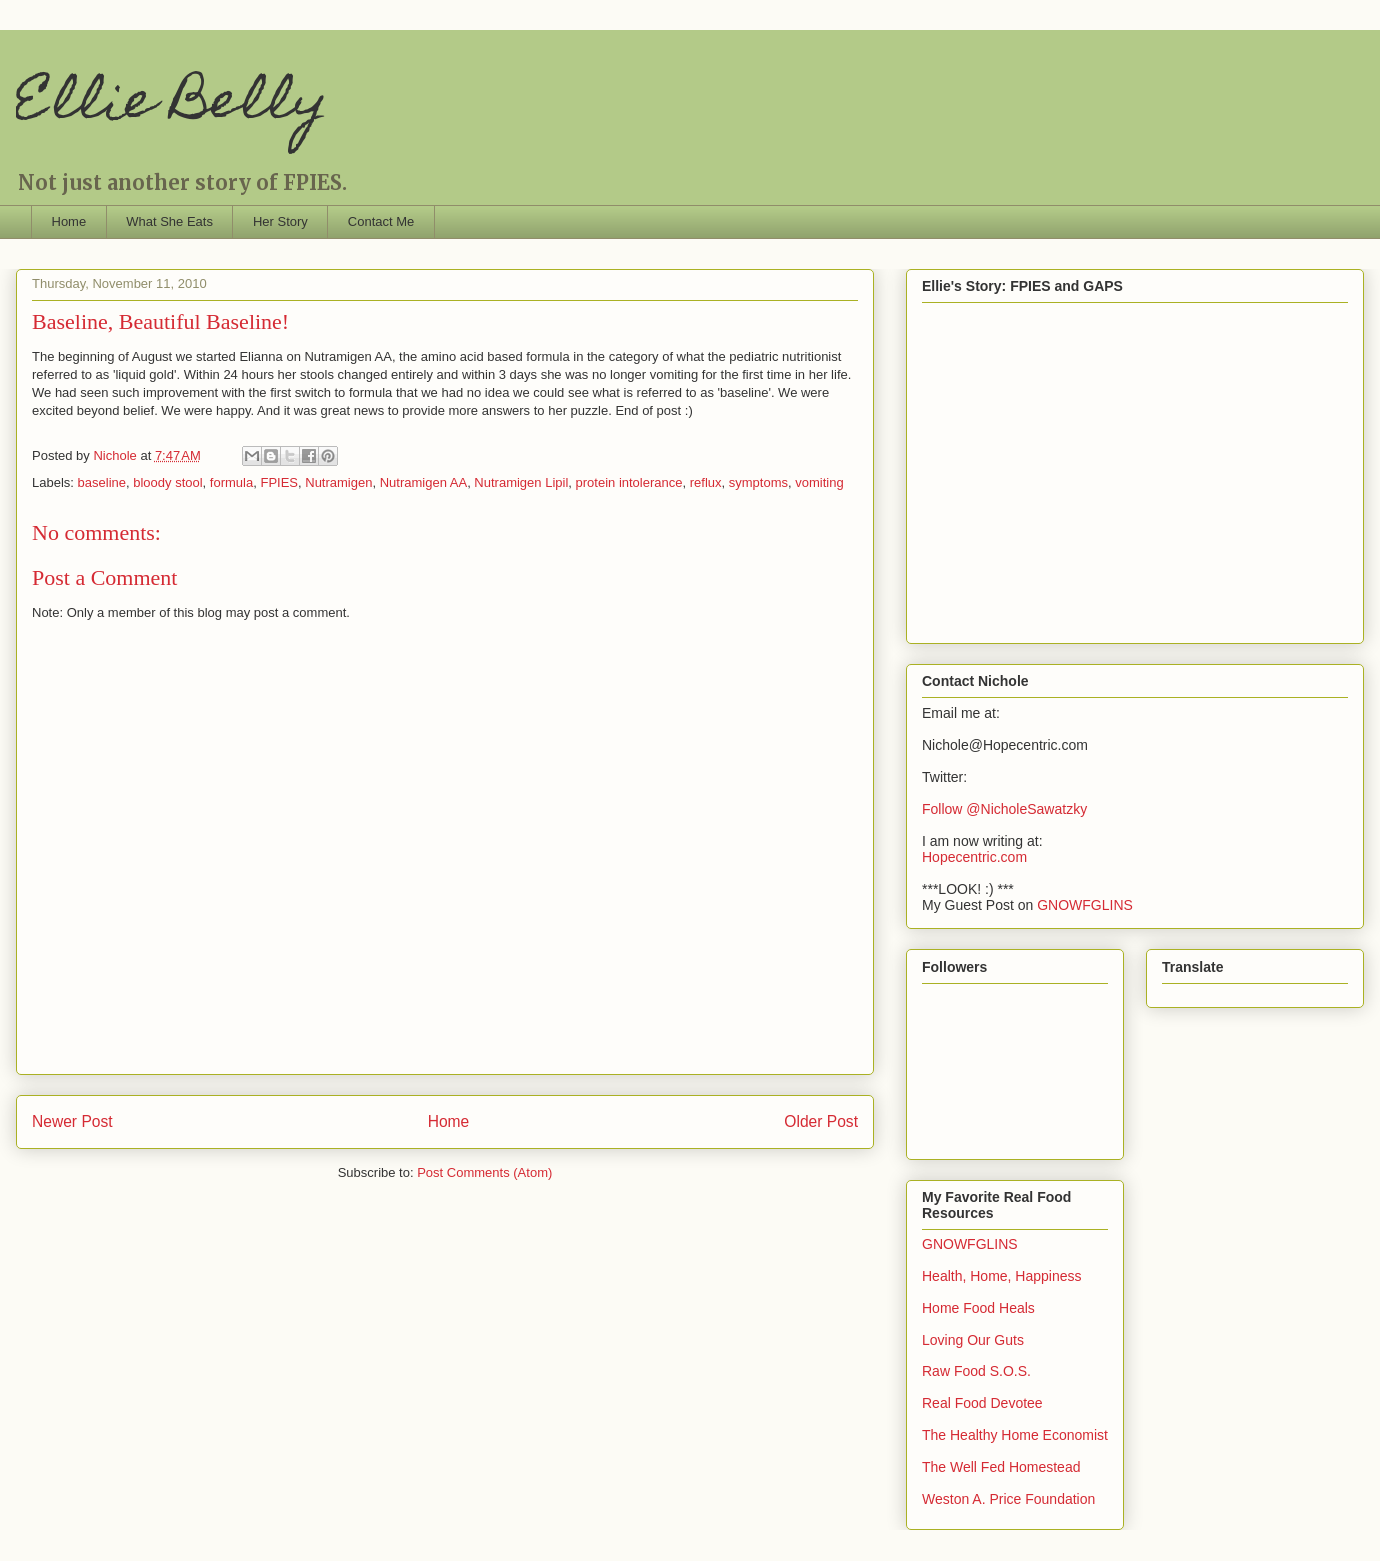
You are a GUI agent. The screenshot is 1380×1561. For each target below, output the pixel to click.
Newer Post (72, 1121)
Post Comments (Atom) (484, 1172)
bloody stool (167, 482)
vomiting (819, 482)
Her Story (280, 221)
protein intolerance (629, 482)
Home (69, 221)
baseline (102, 482)
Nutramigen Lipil (521, 482)
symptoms (758, 482)
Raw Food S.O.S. (976, 1371)
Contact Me (381, 221)
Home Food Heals (978, 1308)
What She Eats (169, 221)
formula (231, 482)
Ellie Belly (172, 105)
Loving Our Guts (973, 1340)
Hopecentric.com (974, 857)
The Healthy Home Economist (1015, 1435)
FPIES (279, 482)
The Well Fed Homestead (1001, 1467)
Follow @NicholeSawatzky (1004, 809)
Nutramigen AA (423, 482)
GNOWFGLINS (1085, 905)
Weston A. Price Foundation (1008, 1499)
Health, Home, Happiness (1002, 1276)
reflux (706, 482)
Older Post (821, 1121)
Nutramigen (338, 482)
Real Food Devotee (982, 1403)
